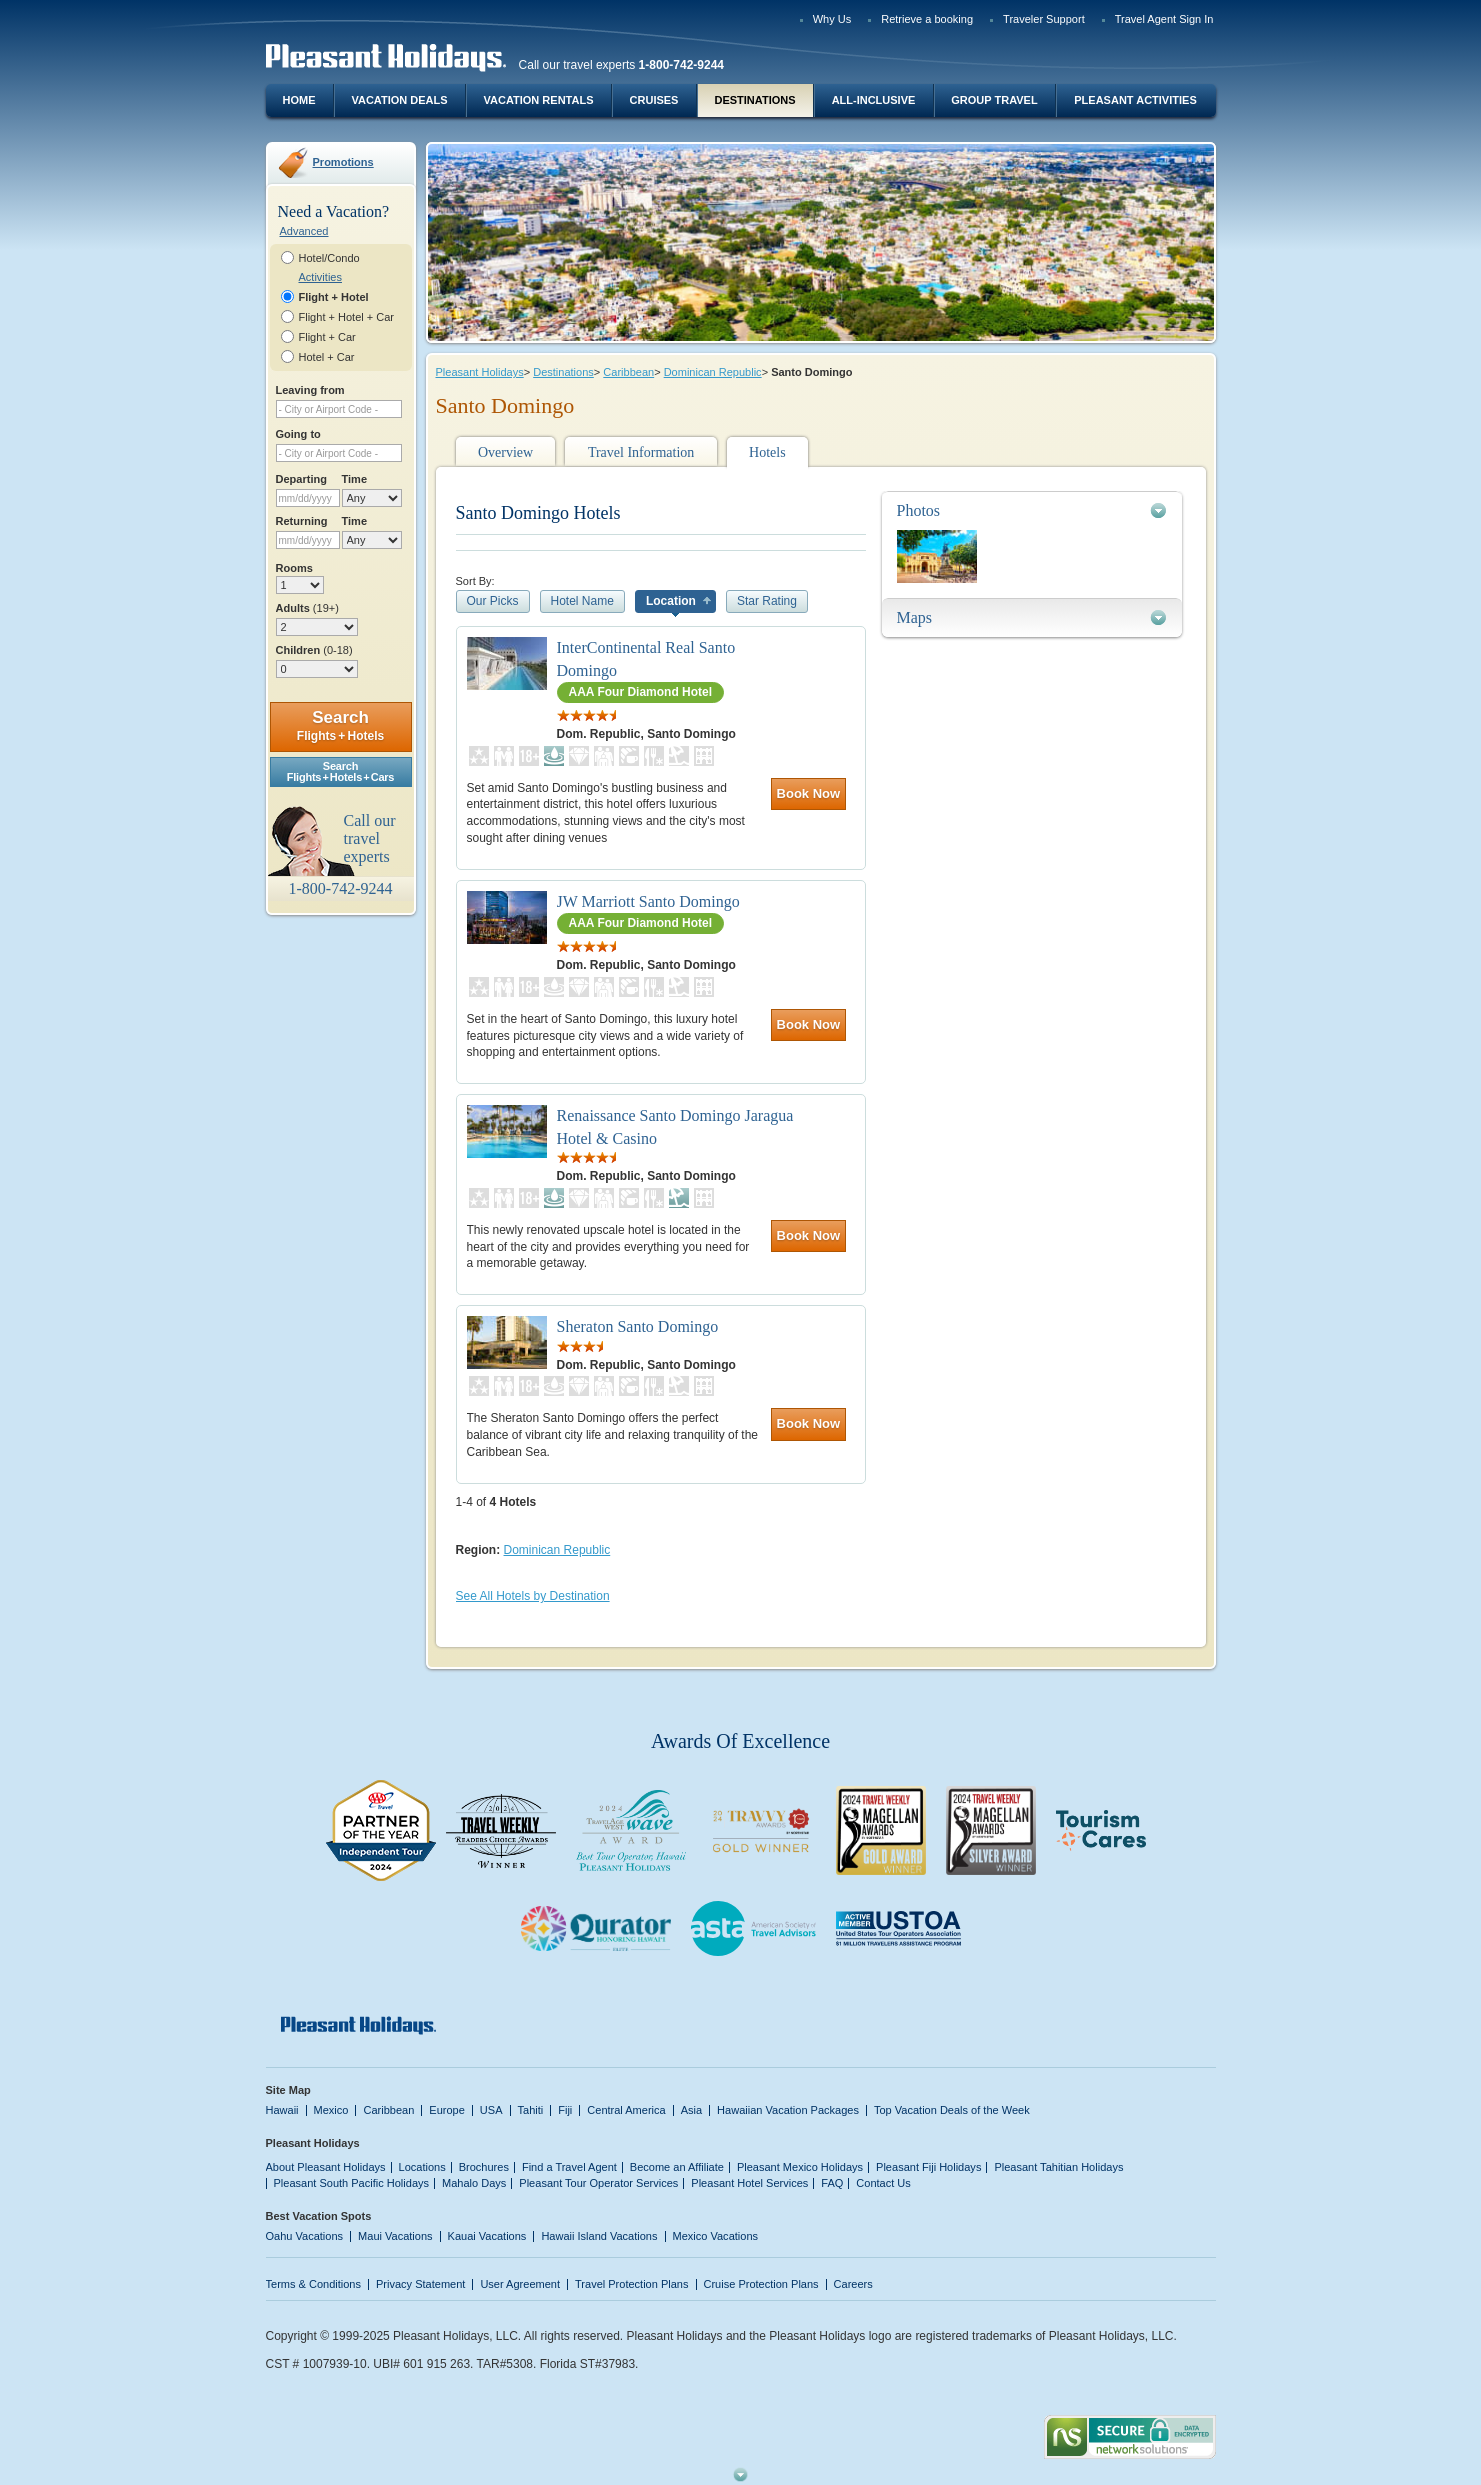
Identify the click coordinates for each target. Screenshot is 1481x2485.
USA (491, 2110)
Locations (422, 2167)
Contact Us (883, 2183)
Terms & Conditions (314, 2284)
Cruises (654, 100)
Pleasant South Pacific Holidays (352, 2183)
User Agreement (520, 2284)
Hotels (767, 452)
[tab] (1032, 510)
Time (355, 479)
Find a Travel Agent (569, 2167)
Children (314, 650)
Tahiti (531, 2110)
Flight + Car (327, 337)
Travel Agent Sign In (1164, 19)
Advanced (304, 231)
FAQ (832, 2183)
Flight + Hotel (334, 297)
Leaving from (310, 390)
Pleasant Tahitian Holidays (1058, 2167)
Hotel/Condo (329, 258)
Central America (626, 2110)
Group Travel (994, 100)
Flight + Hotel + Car (347, 317)
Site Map (288, 2090)
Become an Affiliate (677, 2167)
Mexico (331, 2110)
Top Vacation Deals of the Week (952, 2110)
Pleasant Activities (1135, 100)
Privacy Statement (420, 2284)
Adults (307, 608)
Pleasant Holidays (480, 372)
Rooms (294, 568)
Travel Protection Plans (631, 2284)
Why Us (832, 19)
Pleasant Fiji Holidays (928, 2167)
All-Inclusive (874, 100)
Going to (298, 434)
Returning (302, 521)
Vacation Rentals (539, 100)
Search (340, 725)
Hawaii (282, 2110)
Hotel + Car (327, 357)
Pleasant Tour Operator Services (598, 2183)
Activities (320, 277)
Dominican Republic (713, 372)
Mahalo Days (474, 2183)
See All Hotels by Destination (533, 1596)
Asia (691, 2110)
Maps (915, 617)
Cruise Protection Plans (761, 2284)
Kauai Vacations (487, 2236)
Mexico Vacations (716, 2236)
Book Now (809, 793)
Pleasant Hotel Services (749, 2183)
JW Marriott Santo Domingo (648, 901)
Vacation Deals (399, 100)
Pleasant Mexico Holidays (800, 2167)
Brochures (484, 2167)
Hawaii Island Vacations (599, 2236)
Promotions (343, 162)
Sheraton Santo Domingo (638, 1326)
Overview (505, 452)
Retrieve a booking (927, 19)
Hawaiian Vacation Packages (788, 2110)
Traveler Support (1044, 19)
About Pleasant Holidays (326, 2167)
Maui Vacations (395, 2236)
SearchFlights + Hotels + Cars (341, 771)
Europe (447, 2110)
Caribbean (628, 372)
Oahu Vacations (305, 2236)
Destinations (754, 100)
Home (299, 100)
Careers (853, 2284)
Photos (919, 510)
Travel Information (641, 452)
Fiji (565, 2110)
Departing (301, 479)
